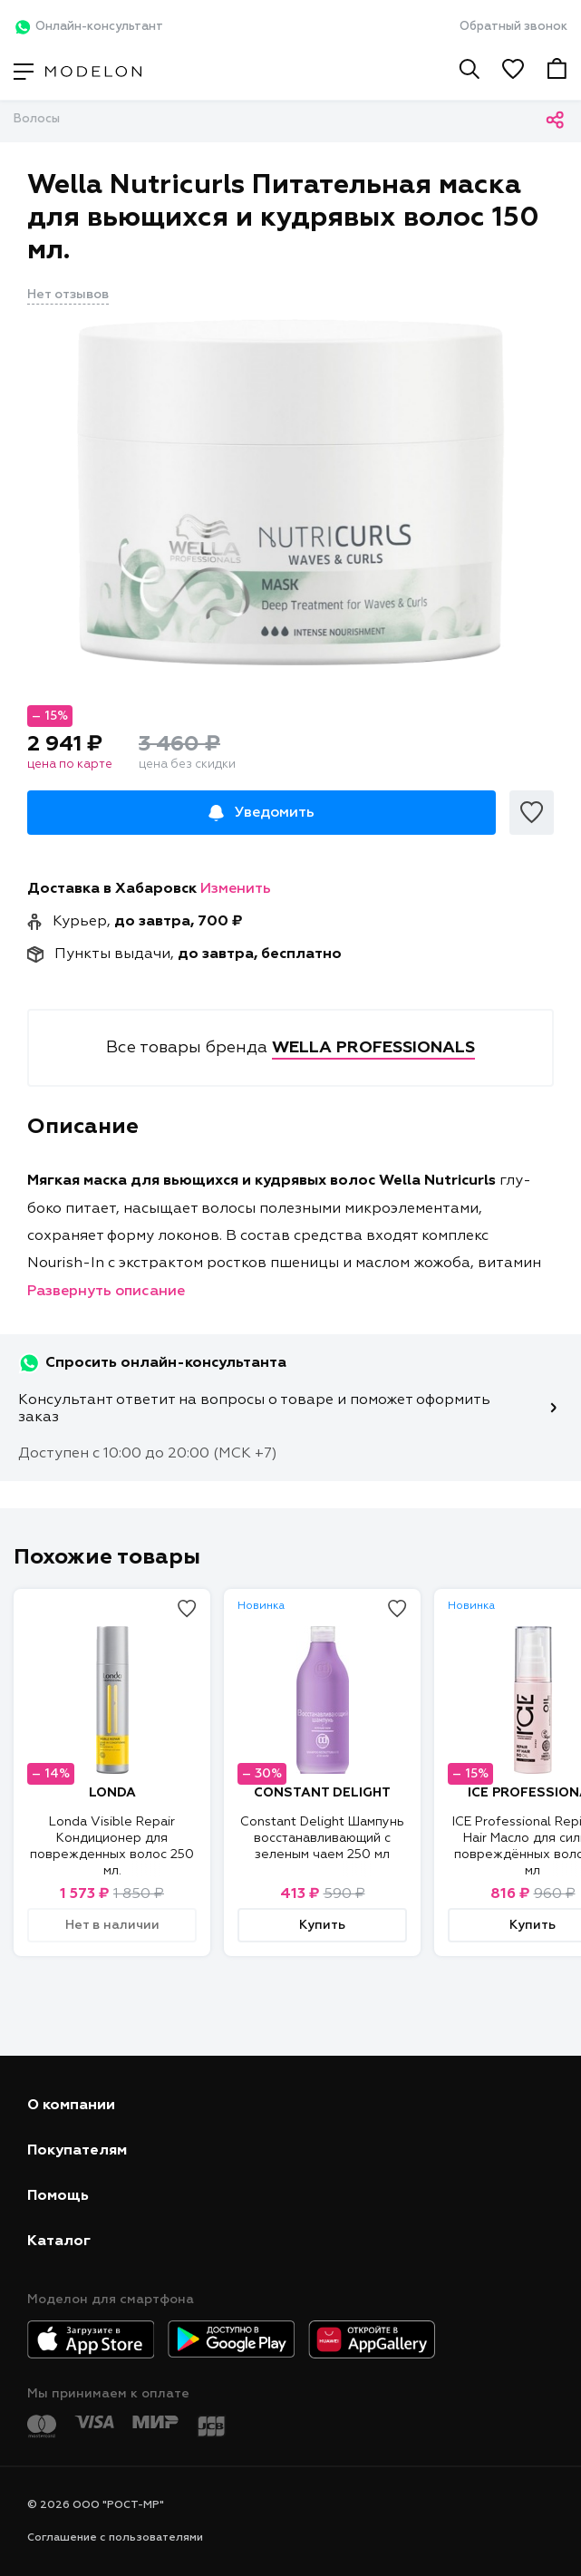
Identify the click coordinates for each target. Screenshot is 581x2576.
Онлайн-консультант (88, 27)
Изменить (235, 889)
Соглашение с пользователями (115, 2537)
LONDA (112, 1793)
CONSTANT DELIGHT (322, 1793)
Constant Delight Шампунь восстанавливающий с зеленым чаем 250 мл (322, 1838)
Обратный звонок (513, 27)
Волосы (37, 119)
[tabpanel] (290, 492)
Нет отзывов (68, 294)
